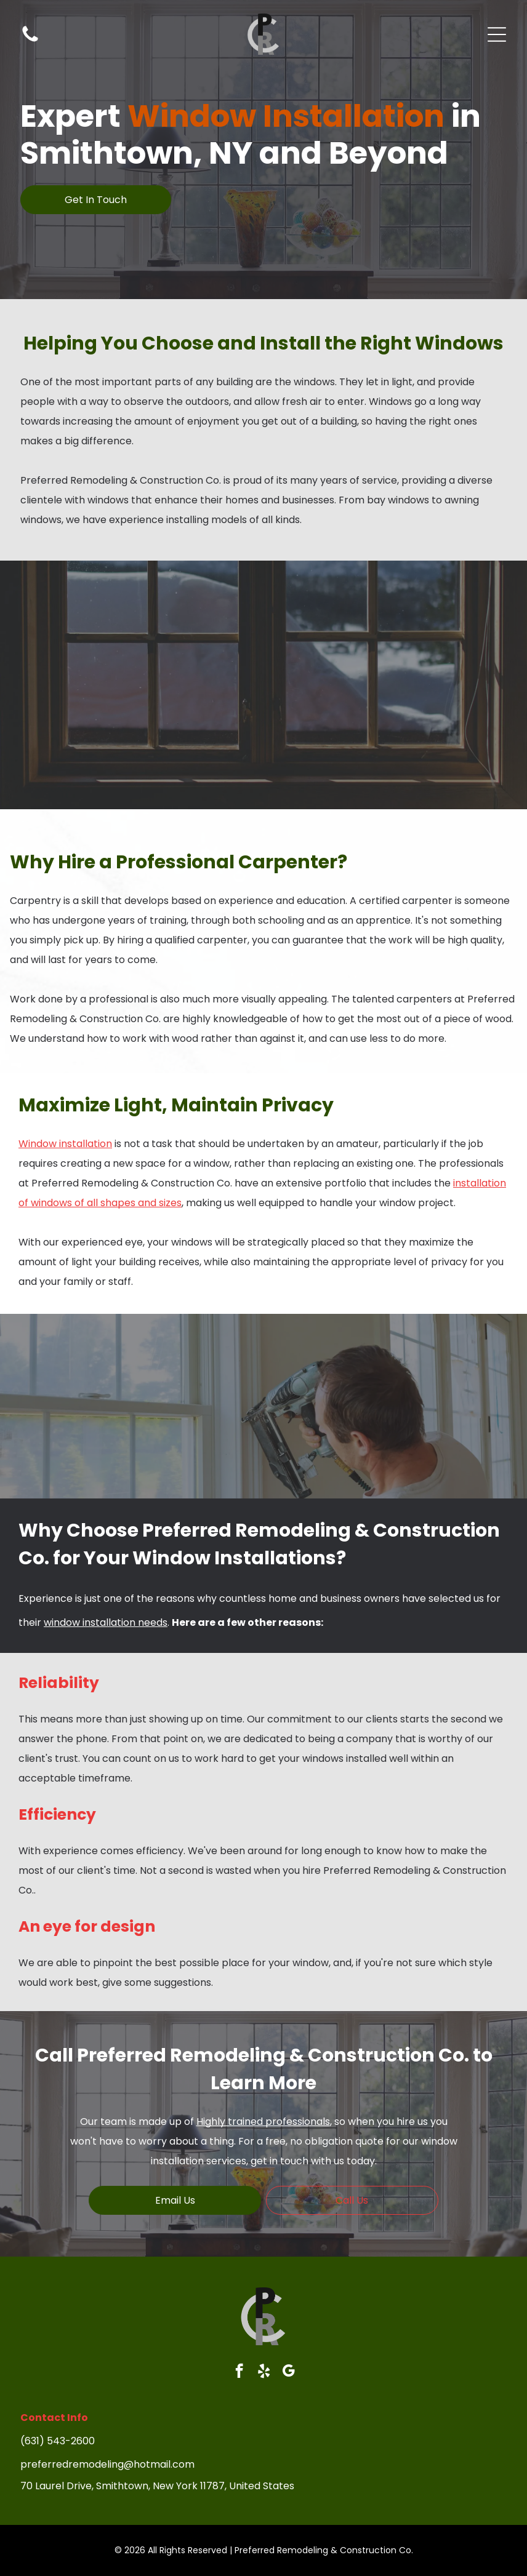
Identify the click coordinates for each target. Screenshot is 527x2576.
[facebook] (239, 2372)
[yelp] (264, 2372)
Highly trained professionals (263, 2121)
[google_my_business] (288, 2372)
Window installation (65, 1144)
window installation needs (105, 1622)
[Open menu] (497, 34)
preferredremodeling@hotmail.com (107, 2464)
